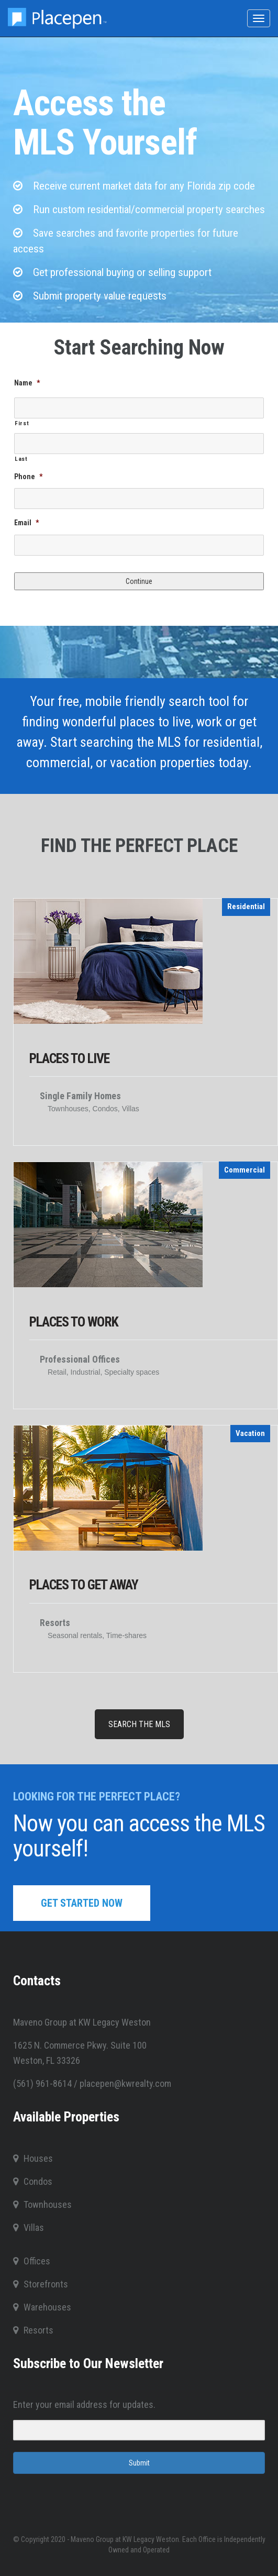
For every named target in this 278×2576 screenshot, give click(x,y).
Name (27, 383)
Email (26, 522)
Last (21, 458)
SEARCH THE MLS (139, 1724)
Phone (28, 476)
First (22, 423)
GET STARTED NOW (82, 1903)
